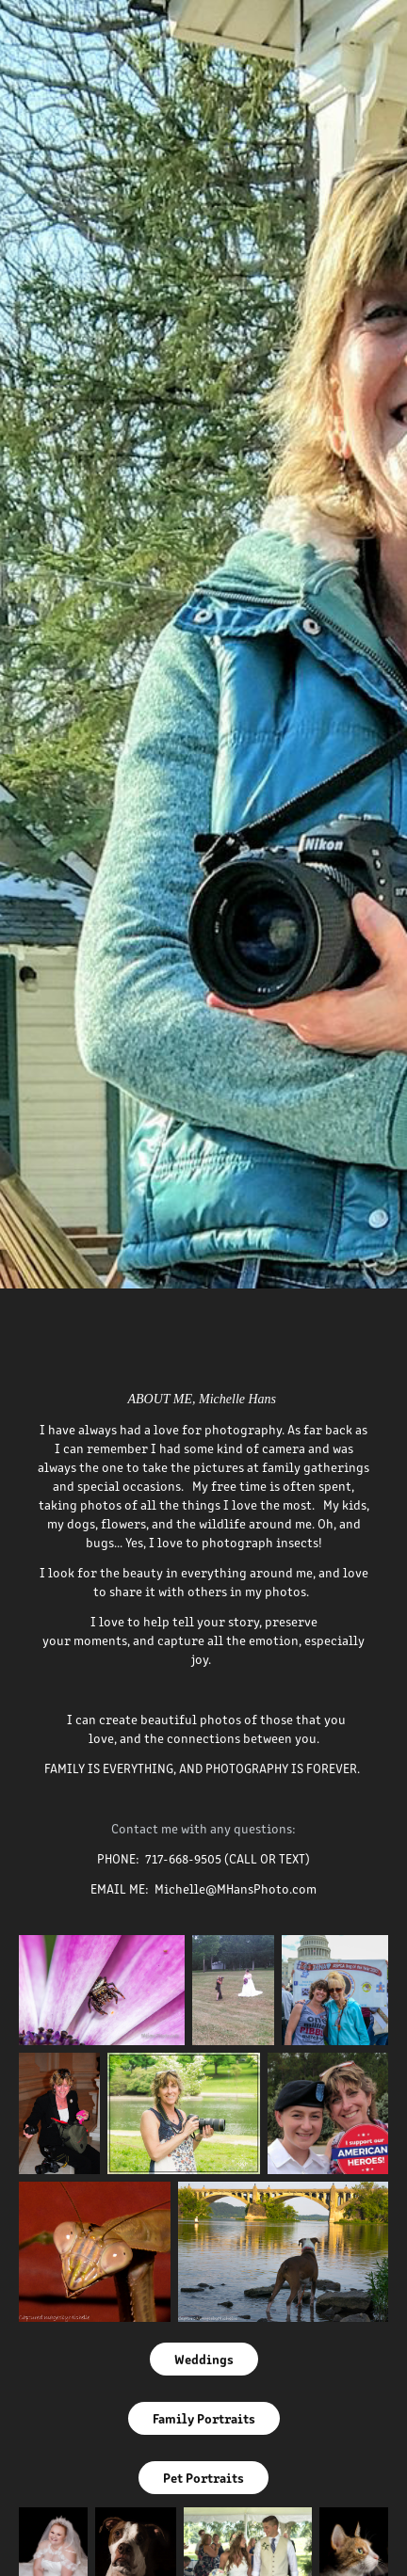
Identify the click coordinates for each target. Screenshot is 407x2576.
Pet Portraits (203, 2477)
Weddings (204, 2358)
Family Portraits (204, 2417)
